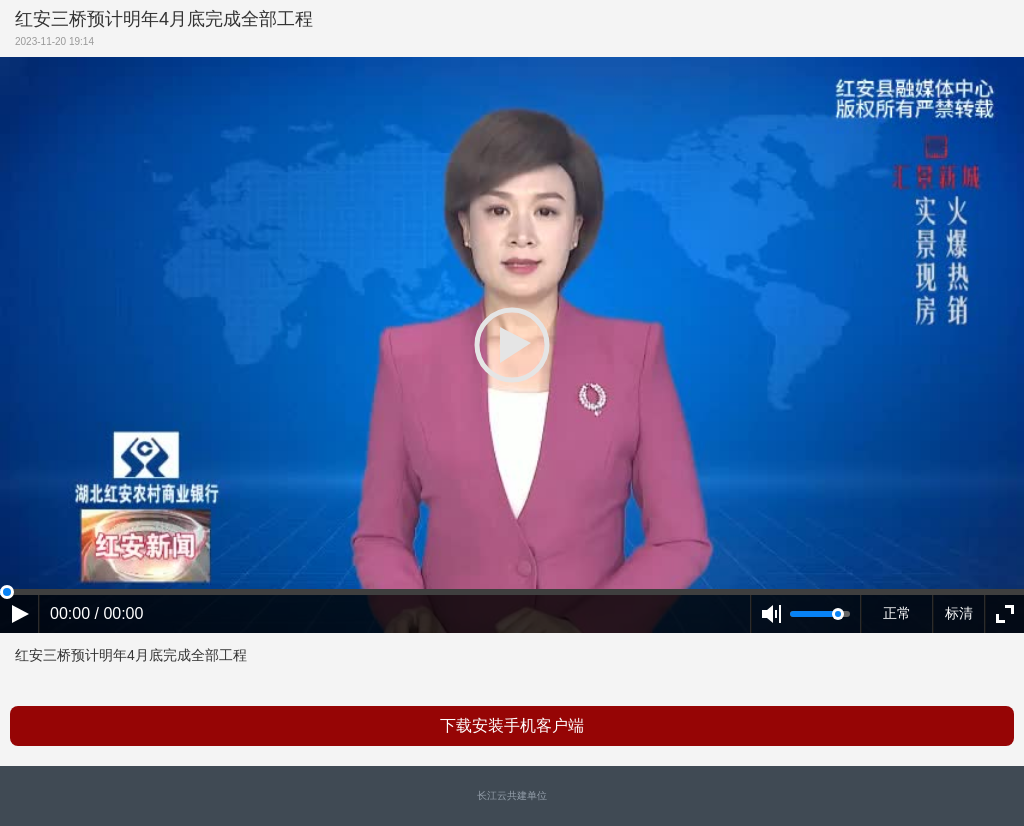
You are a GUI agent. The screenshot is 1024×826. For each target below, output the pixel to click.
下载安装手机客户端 (512, 725)
